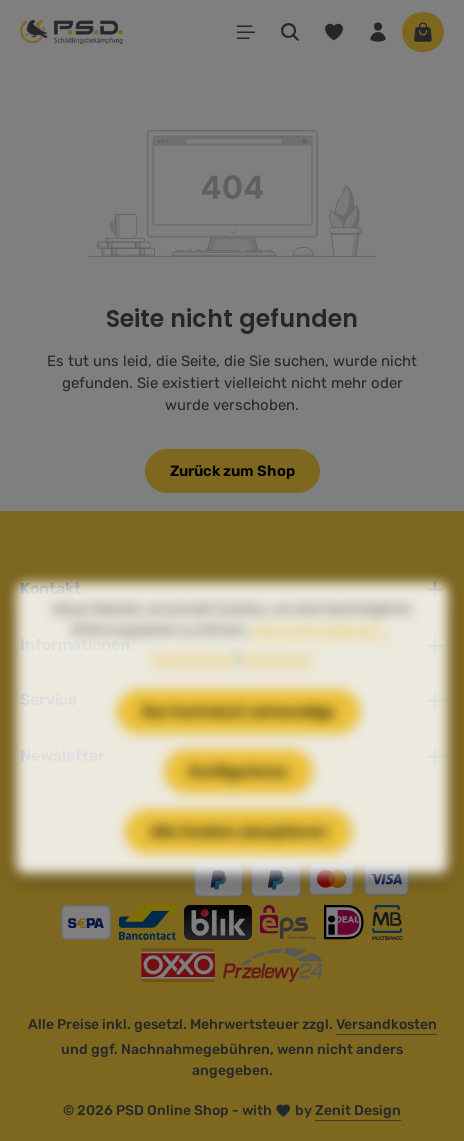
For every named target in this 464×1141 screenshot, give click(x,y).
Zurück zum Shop (232, 471)
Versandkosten (386, 1024)
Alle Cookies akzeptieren (238, 865)
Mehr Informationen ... (323, 663)
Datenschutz (192, 692)
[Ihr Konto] (378, 32)
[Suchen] (290, 32)
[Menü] (246, 32)
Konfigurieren (238, 805)
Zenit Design (358, 1110)
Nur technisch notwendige (238, 745)
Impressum (278, 692)
